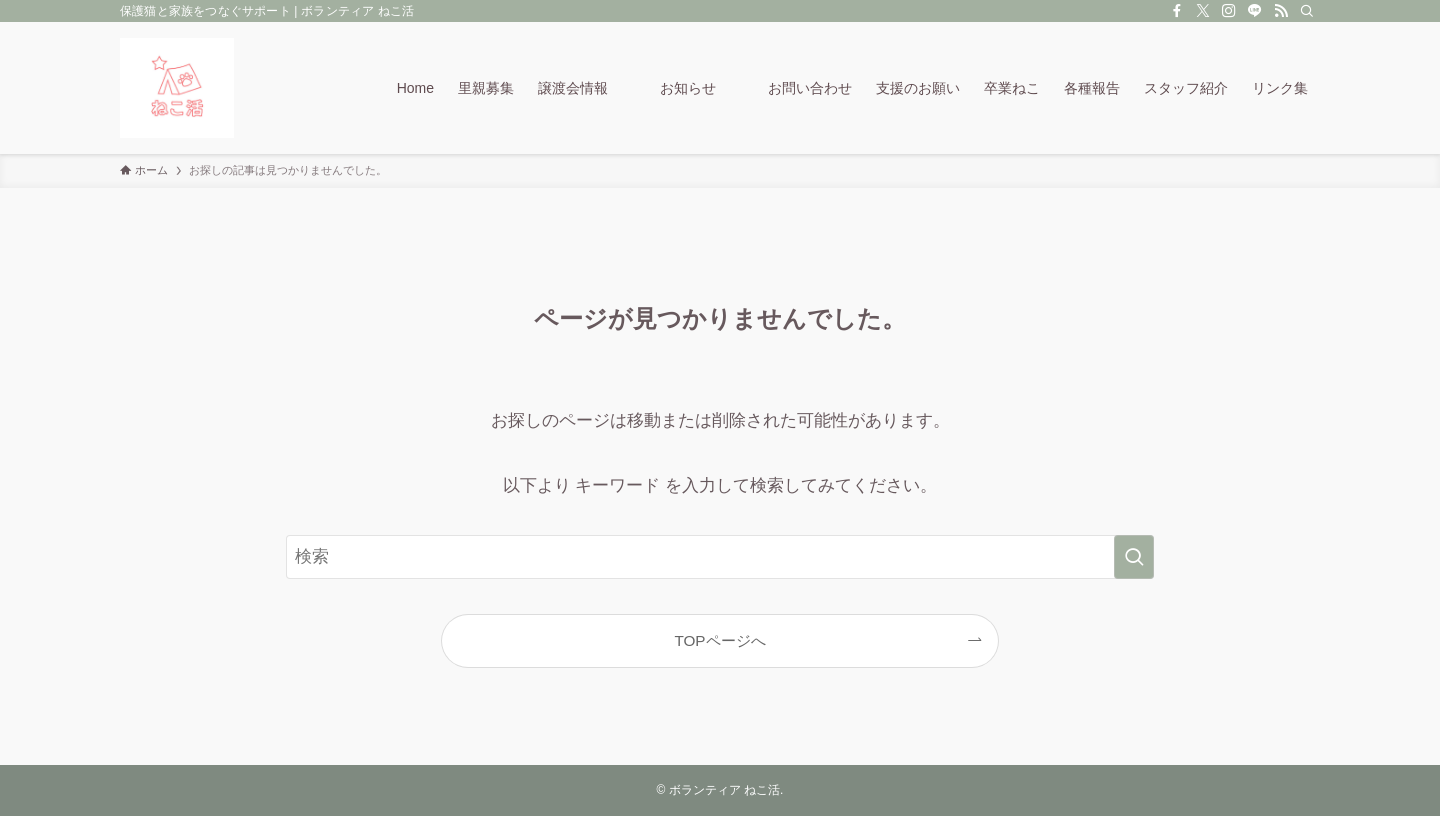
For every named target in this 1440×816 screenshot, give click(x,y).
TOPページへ (719, 640)
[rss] (1281, 11)
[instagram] (1229, 11)
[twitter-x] (1203, 11)
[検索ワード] (720, 557)
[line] (1255, 11)
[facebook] (1177, 11)
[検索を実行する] (1134, 557)
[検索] (1307, 11)
